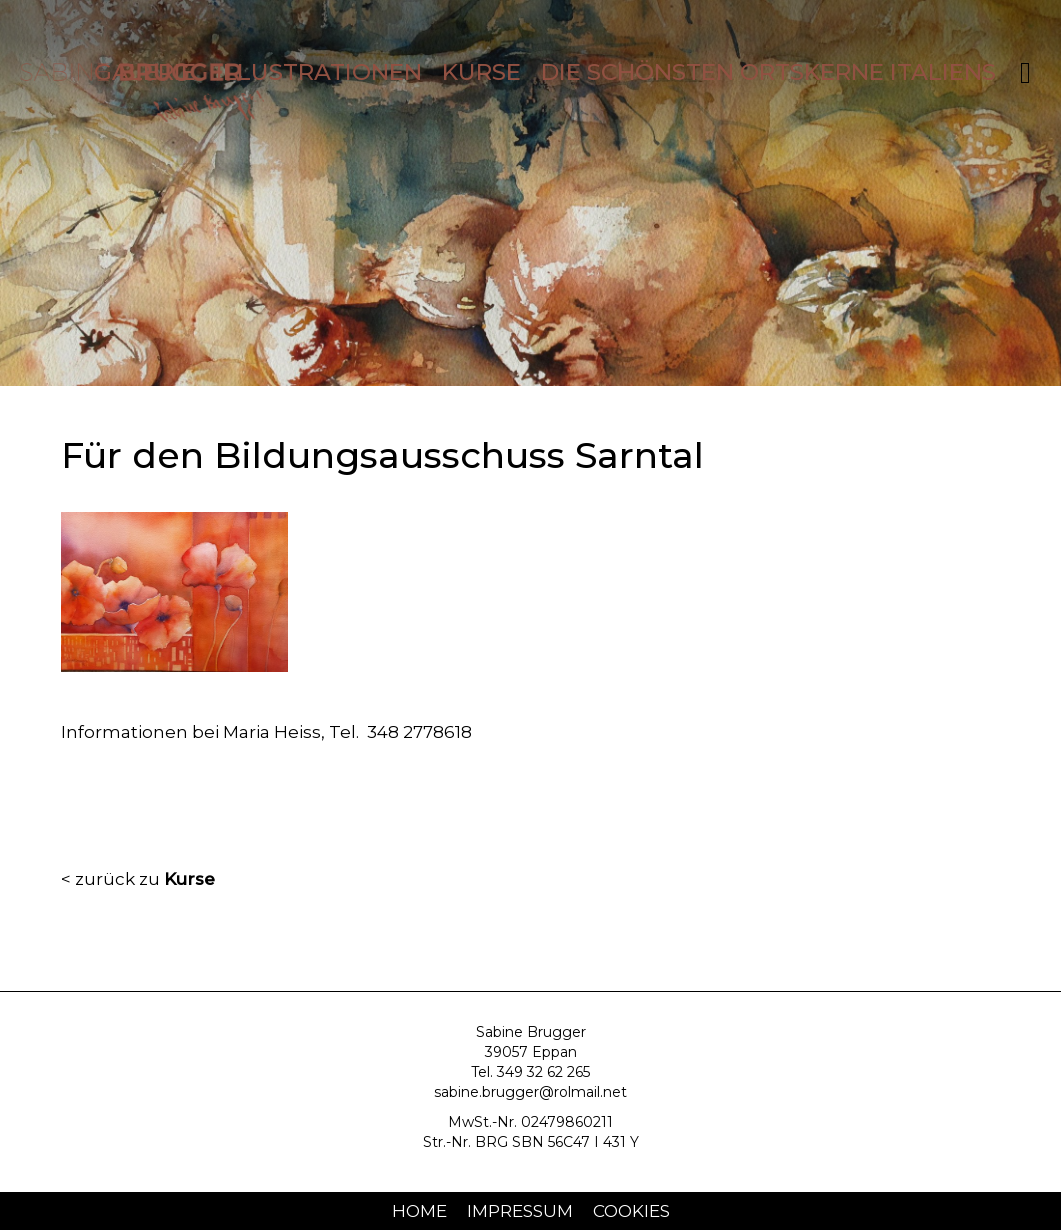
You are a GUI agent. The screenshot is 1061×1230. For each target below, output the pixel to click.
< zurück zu (138, 879)
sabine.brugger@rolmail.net (530, 1092)
